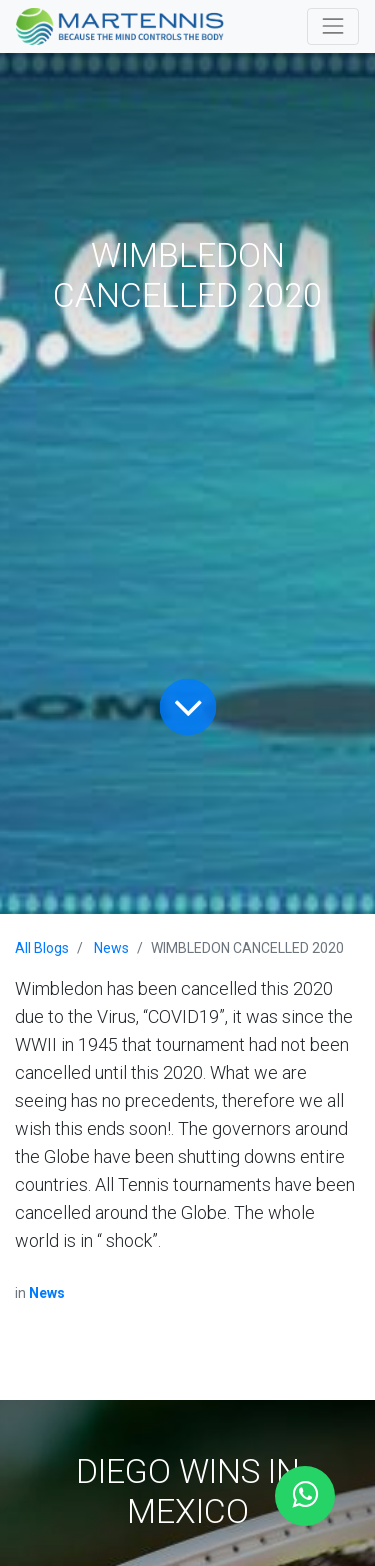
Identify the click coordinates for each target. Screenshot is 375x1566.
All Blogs (42, 948)
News (111, 948)
